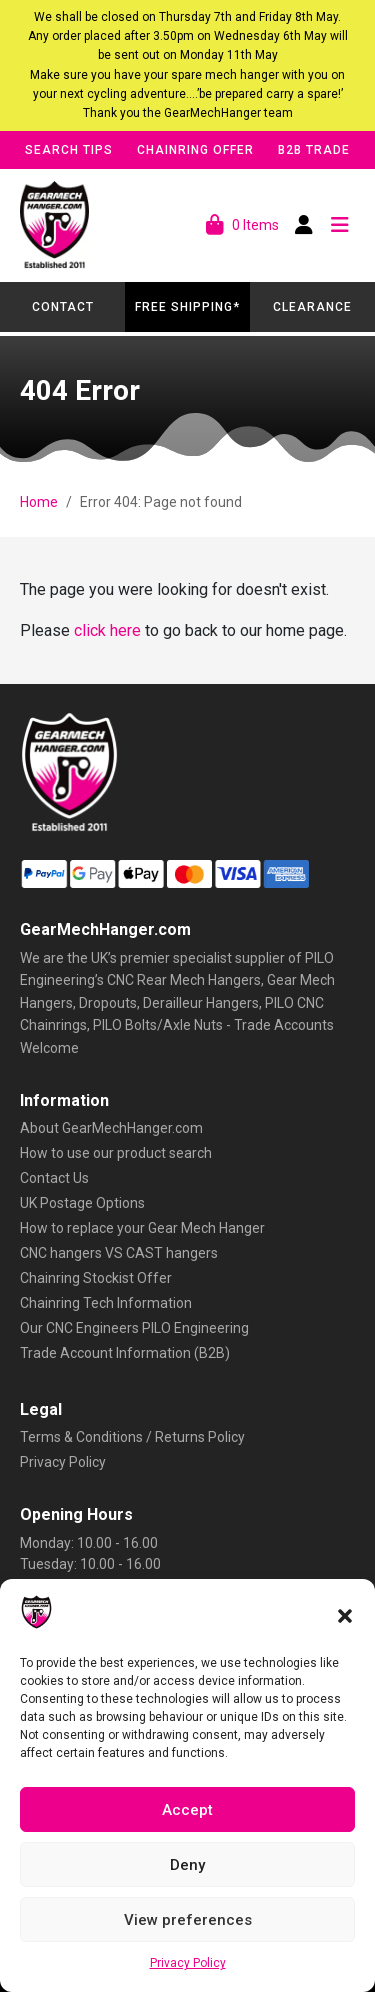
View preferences (188, 1920)
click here (107, 630)
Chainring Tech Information (106, 1303)
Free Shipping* (187, 307)
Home (39, 502)
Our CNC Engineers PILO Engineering (134, 1328)
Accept (187, 1810)
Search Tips (69, 150)
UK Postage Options (82, 1203)
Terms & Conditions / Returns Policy (132, 1437)
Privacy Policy (188, 1963)
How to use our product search (116, 1153)
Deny (187, 1865)
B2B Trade (314, 150)
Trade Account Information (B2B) (125, 1353)
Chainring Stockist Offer (96, 1278)
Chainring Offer (195, 150)
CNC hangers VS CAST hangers (119, 1253)
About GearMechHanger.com (111, 1128)
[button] (345, 1614)
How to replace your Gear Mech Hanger (142, 1228)
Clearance (312, 307)
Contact (63, 307)
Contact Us (54, 1178)
